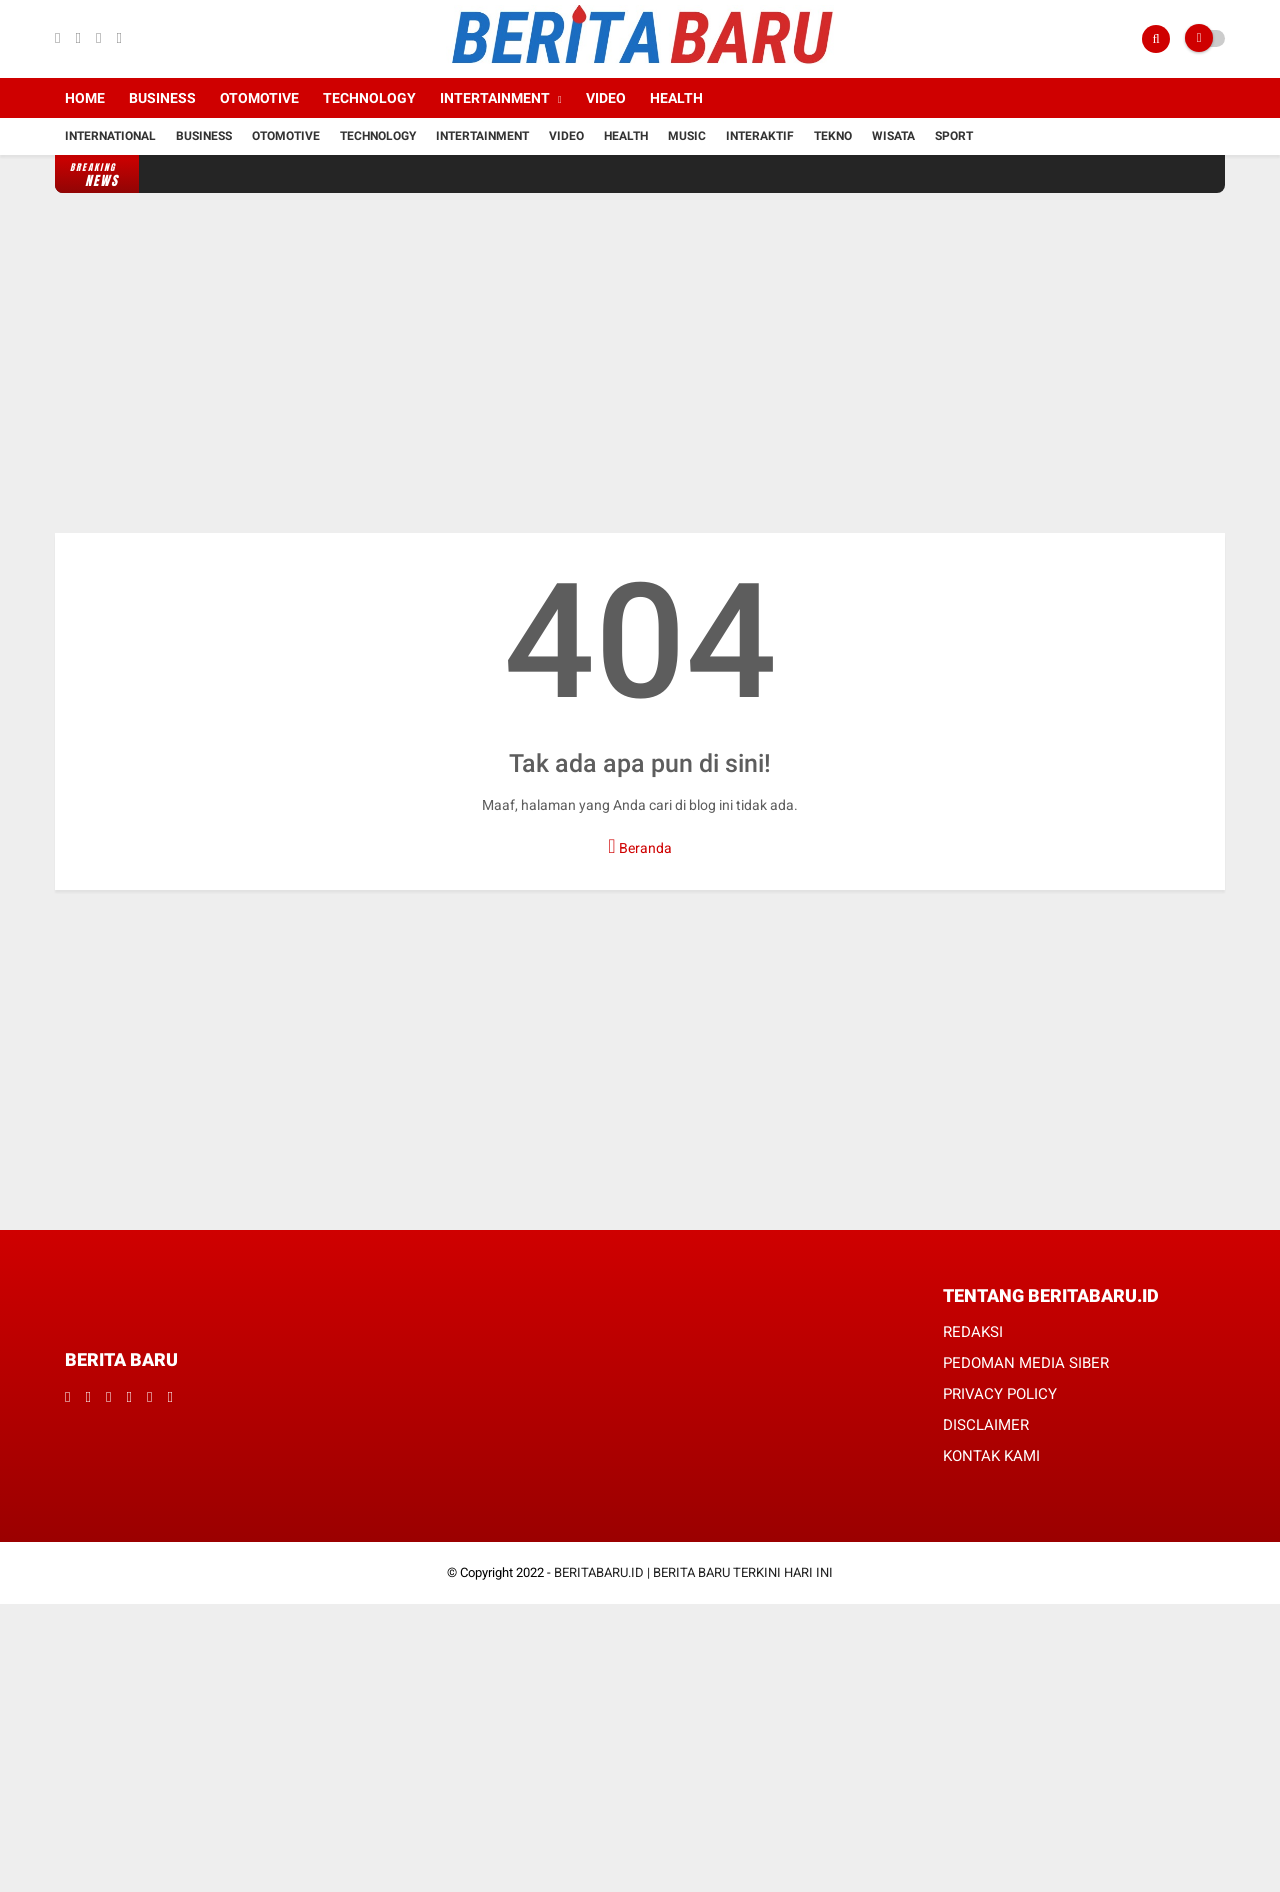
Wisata (893, 136)
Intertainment (495, 98)
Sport (954, 136)
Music (687, 136)
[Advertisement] (640, 363)
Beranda (639, 846)
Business (162, 98)
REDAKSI (973, 1332)
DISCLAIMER (986, 1425)
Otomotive (259, 98)
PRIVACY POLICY (1000, 1394)
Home (85, 98)
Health (676, 98)
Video (606, 98)
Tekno (833, 136)
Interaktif (760, 136)
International (110, 136)
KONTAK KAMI (991, 1456)
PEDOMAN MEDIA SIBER (1026, 1363)
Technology (369, 98)
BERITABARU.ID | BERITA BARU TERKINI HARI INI (693, 1572)
